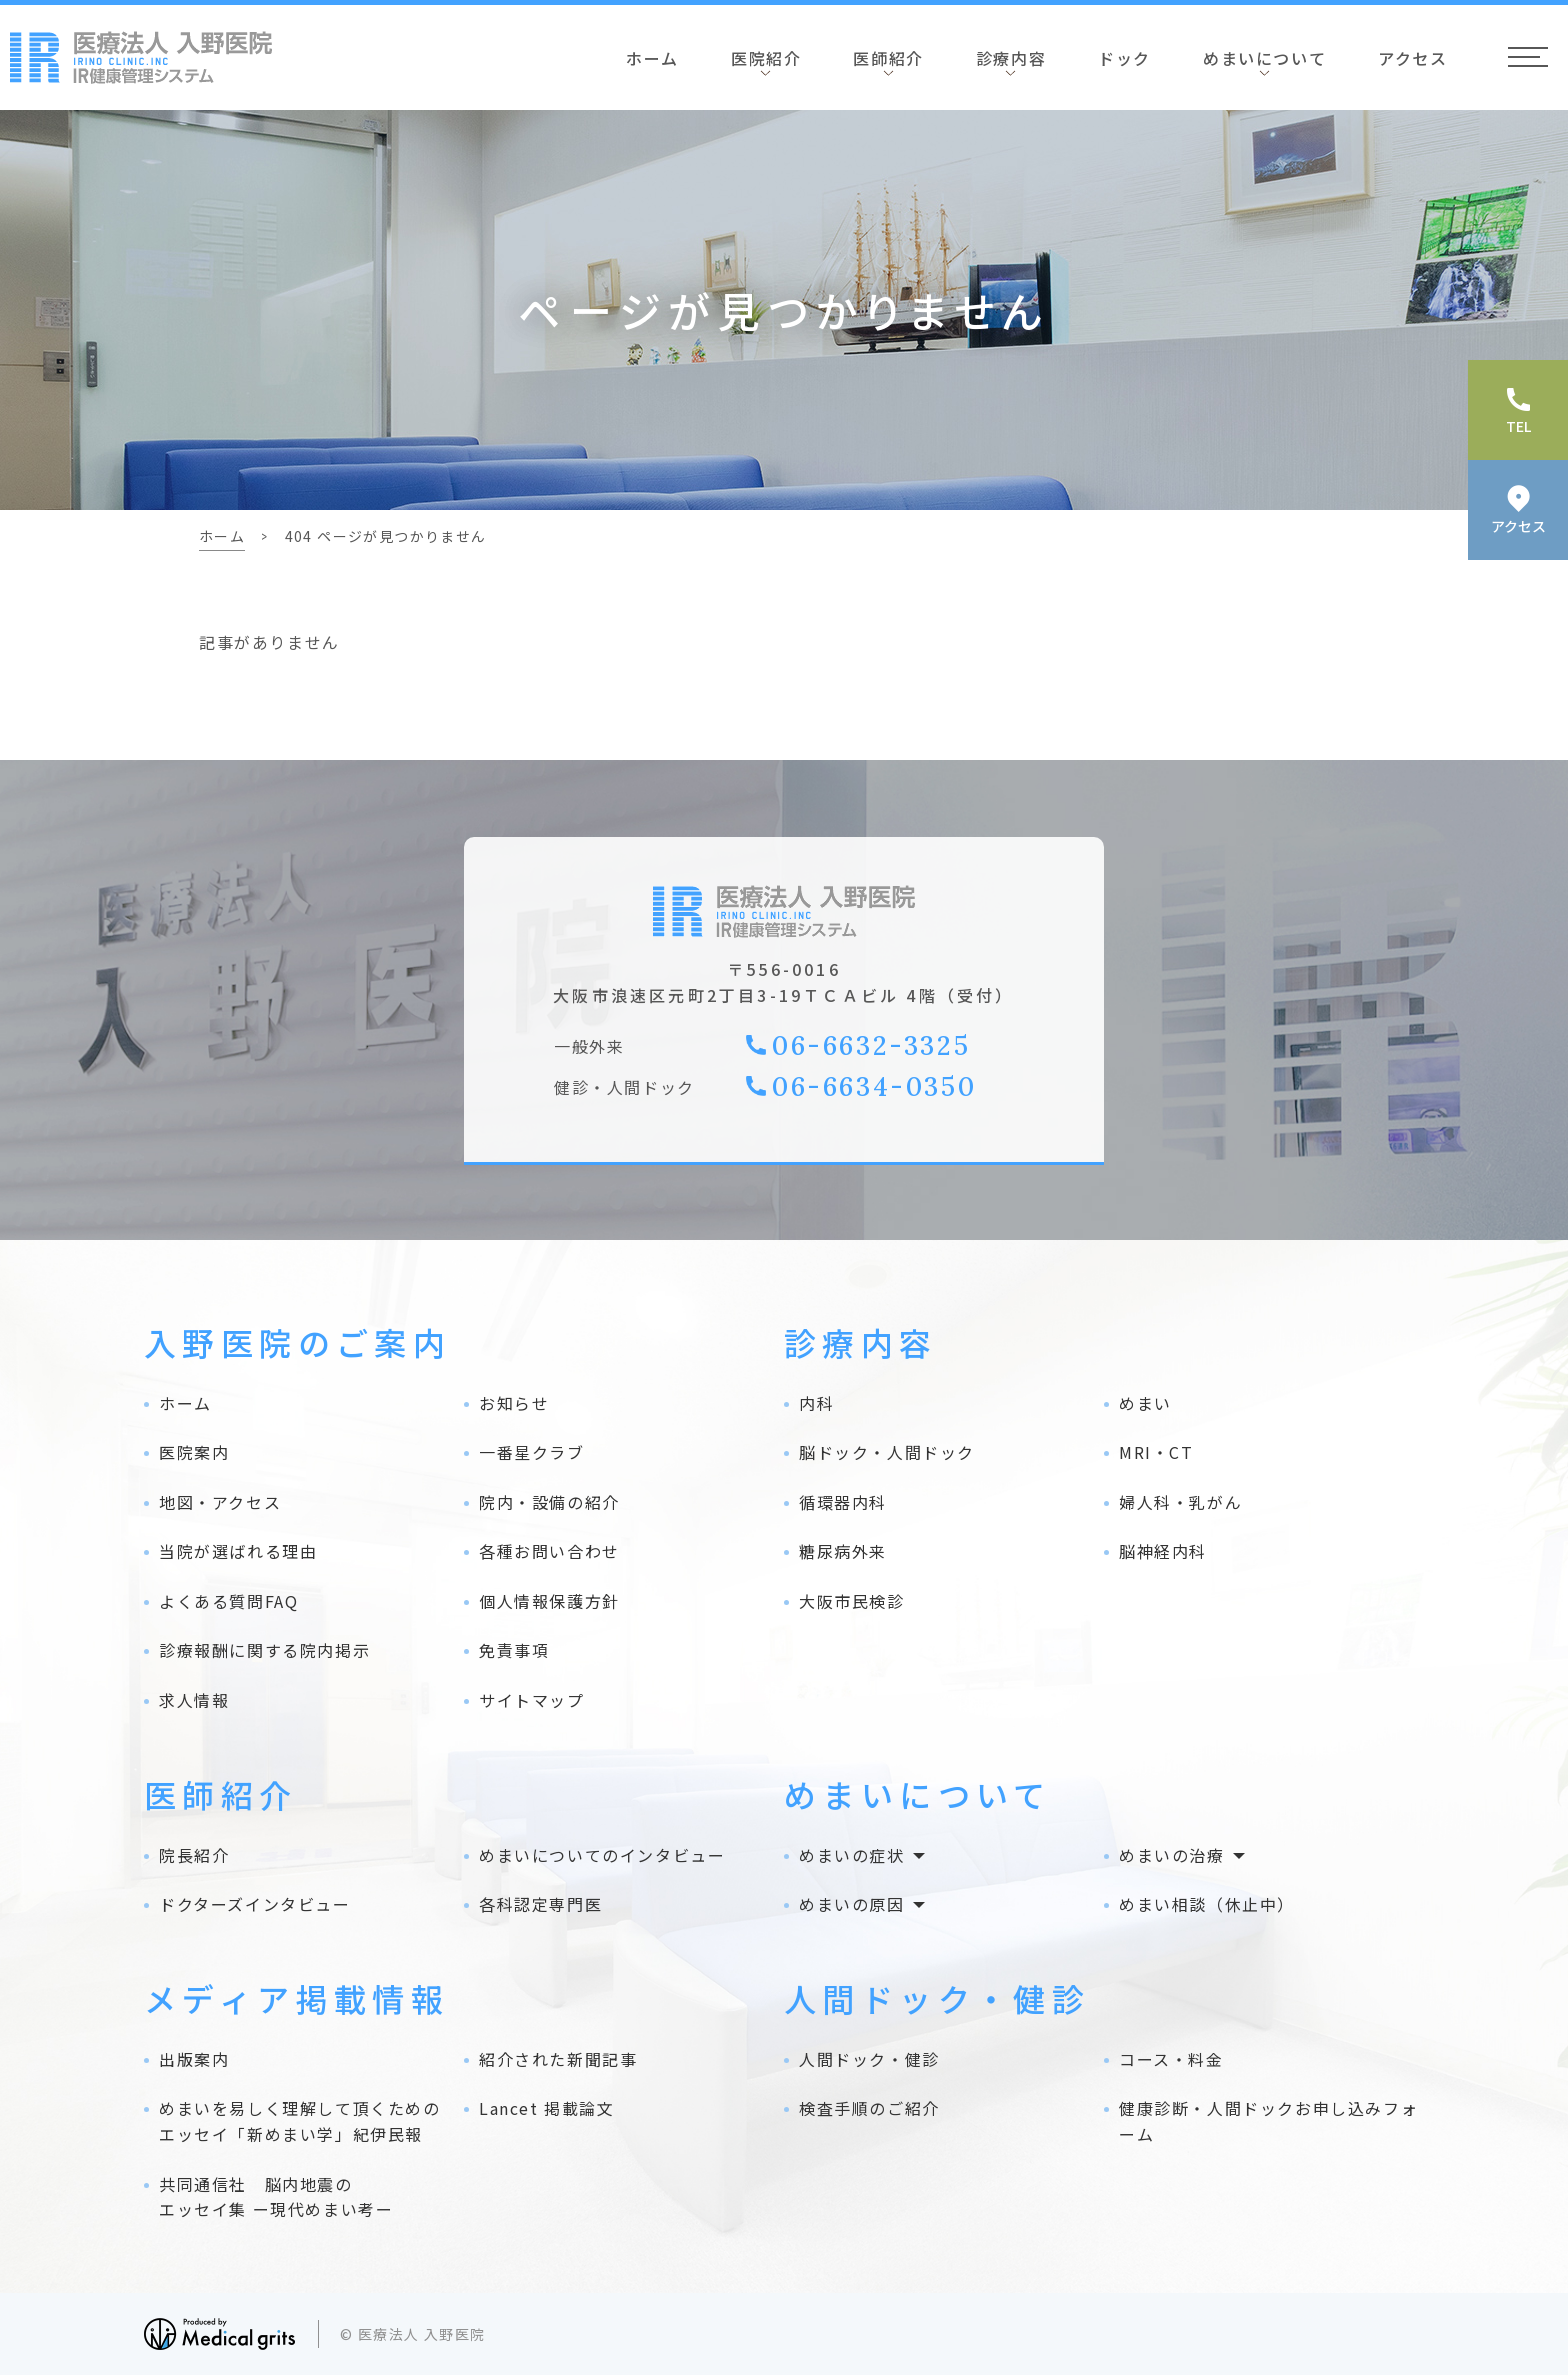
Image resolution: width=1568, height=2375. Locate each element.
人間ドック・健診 (869, 2059)
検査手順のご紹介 (869, 2108)
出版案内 (194, 2059)
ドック (1124, 58)
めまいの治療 (1172, 1855)
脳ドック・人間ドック (887, 1452)
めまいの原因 (852, 1904)
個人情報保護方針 (549, 1601)
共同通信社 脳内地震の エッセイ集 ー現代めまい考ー (276, 2197)
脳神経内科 (1163, 1551)
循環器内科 (843, 1502)
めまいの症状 (852, 1855)
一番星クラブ (532, 1452)
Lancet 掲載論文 (547, 2108)
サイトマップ (532, 1700)
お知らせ (514, 1403)
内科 (816, 1403)
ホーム (652, 58)
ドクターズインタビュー (255, 1904)
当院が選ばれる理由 (238, 1551)
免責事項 (514, 1650)
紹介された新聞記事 (558, 2059)
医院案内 (194, 1452)
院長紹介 (194, 1855)
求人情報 (194, 1700)
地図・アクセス (220, 1502)
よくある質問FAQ (228, 1601)
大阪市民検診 (852, 1601)
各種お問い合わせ (549, 1551)
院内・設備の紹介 (549, 1502)
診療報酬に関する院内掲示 (264, 1650)
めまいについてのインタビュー (602, 1855)
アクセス (1412, 58)
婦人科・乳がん (1180, 1502)
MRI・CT (1156, 1452)
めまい (1145, 1403)
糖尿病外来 (843, 1551)
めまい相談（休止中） (1207, 1904)
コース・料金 (1171, 2059)
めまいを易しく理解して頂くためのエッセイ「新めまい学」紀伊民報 (300, 2121)
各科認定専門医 (540, 1904)
